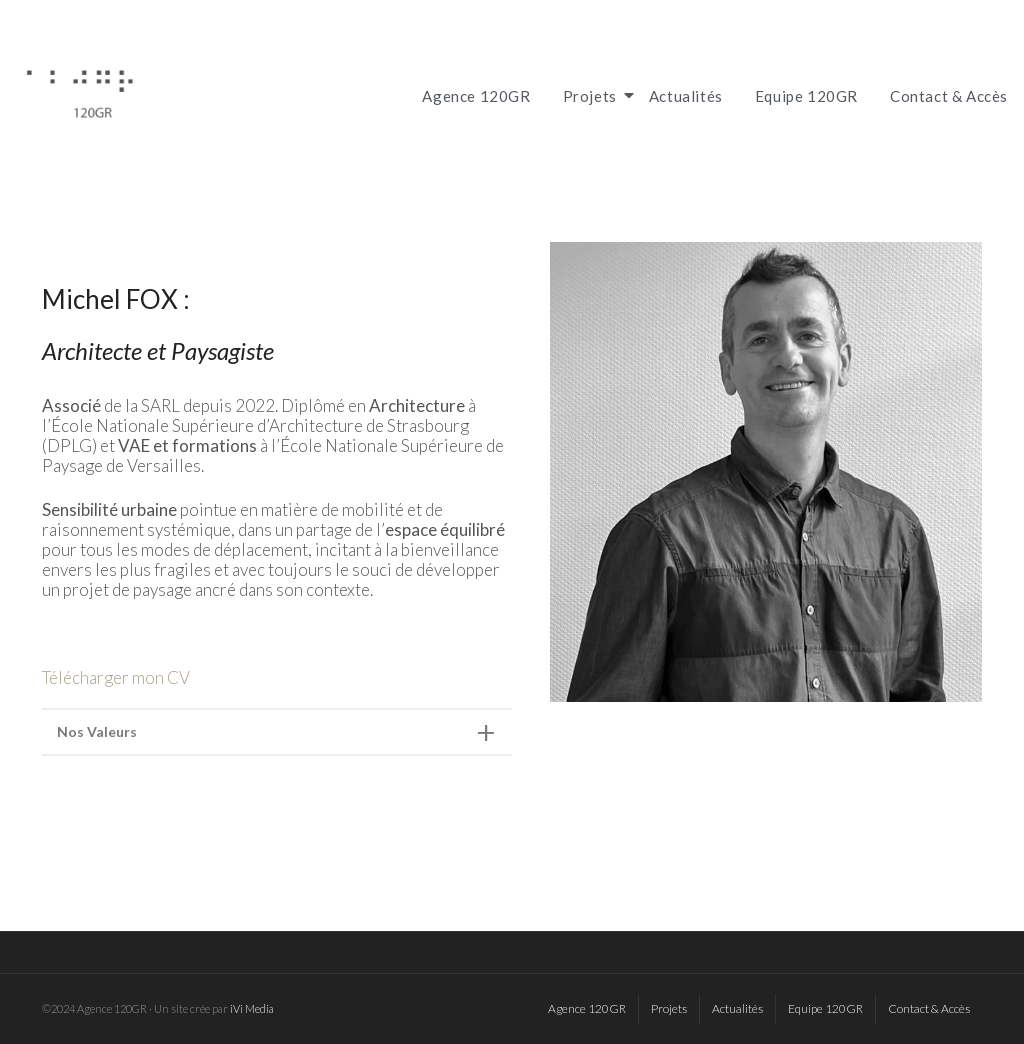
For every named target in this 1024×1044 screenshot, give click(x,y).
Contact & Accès (949, 96)
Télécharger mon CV (116, 677)
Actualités (686, 96)
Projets (593, 96)
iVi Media (252, 1008)
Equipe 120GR (806, 96)
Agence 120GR (476, 96)
